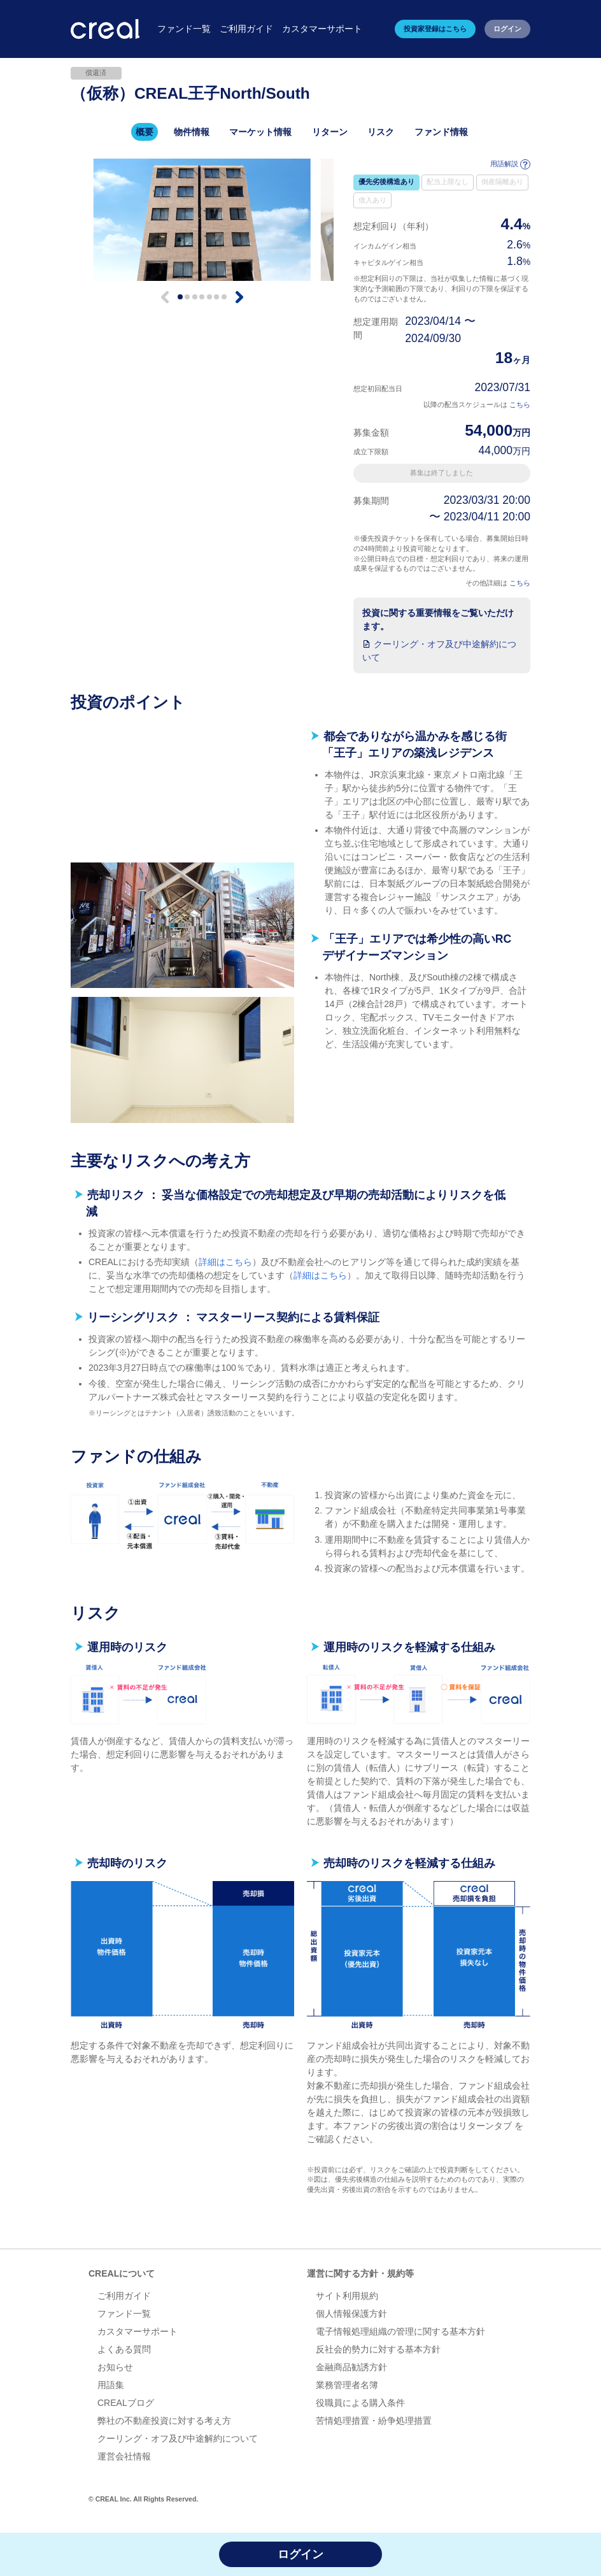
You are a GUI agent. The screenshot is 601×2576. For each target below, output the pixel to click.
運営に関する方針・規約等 (360, 2273)
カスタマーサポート (137, 2331)
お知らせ (115, 2367)
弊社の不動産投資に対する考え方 (164, 2420)
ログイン (507, 28)
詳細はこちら (225, 1262)
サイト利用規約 (347, 2296)
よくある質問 (124, 2349)
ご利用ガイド (124, 2296)
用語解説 (510, 164)
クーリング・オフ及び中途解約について (177, 2438)
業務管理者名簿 (347, 2385)
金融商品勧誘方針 (351, 2367)
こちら (519, 404)
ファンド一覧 (124, 2313)
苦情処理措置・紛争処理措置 (374, 2420)
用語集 (110, 2385)
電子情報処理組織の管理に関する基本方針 (400, 2331)
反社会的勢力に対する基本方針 (378, 2349)
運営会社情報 (124, 2456)
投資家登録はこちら (435, 28)
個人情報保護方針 (351, 2313)
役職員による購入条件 (360, 2403)
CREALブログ (125, 2403)
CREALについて (121, 2273)
